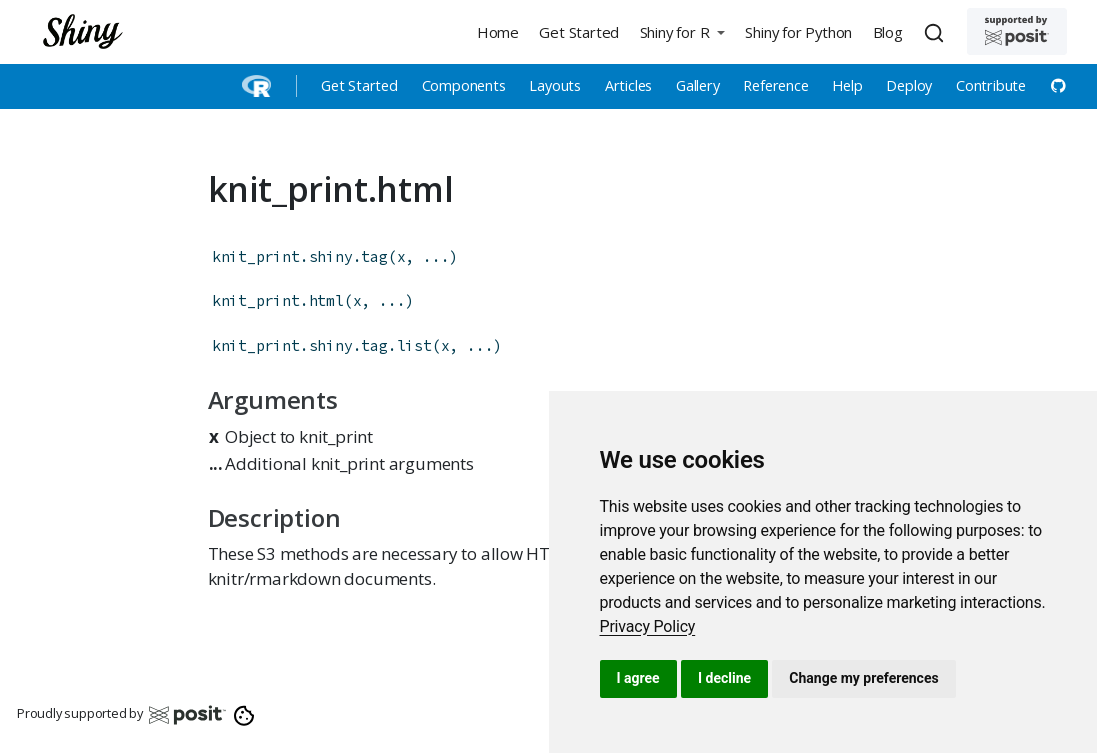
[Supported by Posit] (1017, 31)
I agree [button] (638, 678)
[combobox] (937, 32)
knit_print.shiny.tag (300, 256)
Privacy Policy (648, 626)
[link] (648, 626)
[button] (682, 31)
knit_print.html (278, 300)
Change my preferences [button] (863, 678)
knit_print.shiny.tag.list (322, 345)
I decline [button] (724, 678)
